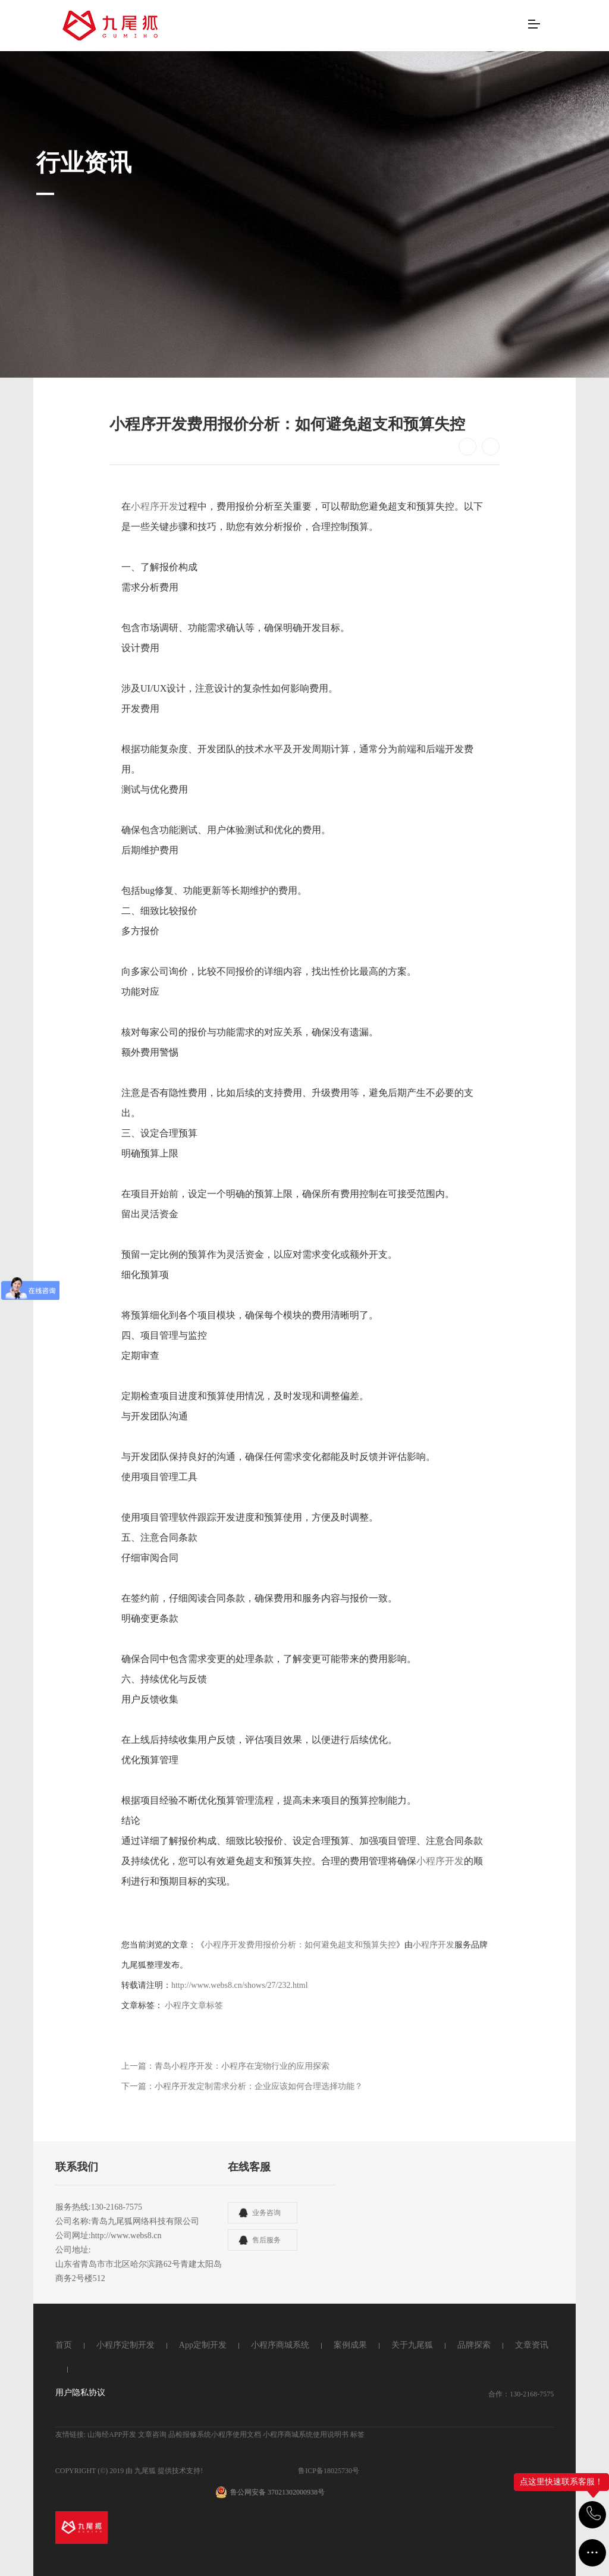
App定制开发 (203, 2345)
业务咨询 (266, 2213)
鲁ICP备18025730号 (328, 2471)
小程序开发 (154, 506)
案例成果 (350, 2345)
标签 (357, 2434)
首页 (63, 2345)
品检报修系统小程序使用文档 (214, 2434)
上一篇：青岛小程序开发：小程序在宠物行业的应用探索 (225, 2066)
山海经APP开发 (111, 2434)
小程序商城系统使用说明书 (306, 2434)
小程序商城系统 (280, 2345)
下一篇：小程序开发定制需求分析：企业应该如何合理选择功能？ (242, 2086)
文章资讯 (531, 2345)
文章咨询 (152, 2434)
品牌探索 (474, 2345)
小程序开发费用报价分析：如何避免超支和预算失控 (300, 1944)
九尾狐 (145, 2471)
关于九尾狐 (412, 2345)
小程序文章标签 (194, 2005)
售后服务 (266, 2240)
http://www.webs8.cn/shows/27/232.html (239, 1985)
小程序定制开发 (125, 2345)
